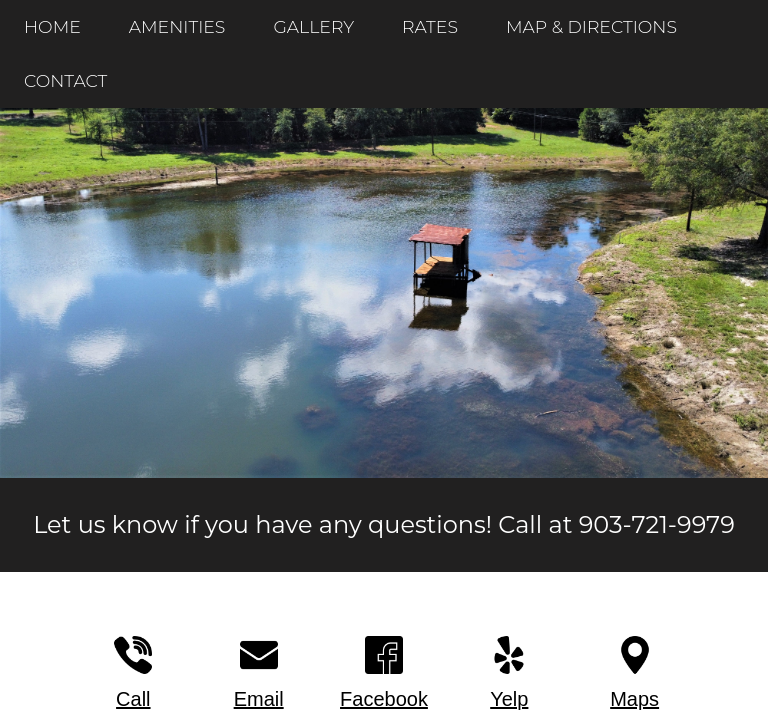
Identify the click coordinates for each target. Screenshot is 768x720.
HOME (52, 26)
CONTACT (65, 80)
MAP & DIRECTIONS (591, 26)
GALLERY (313, 26)
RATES (430, 26)
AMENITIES (177, 26)
